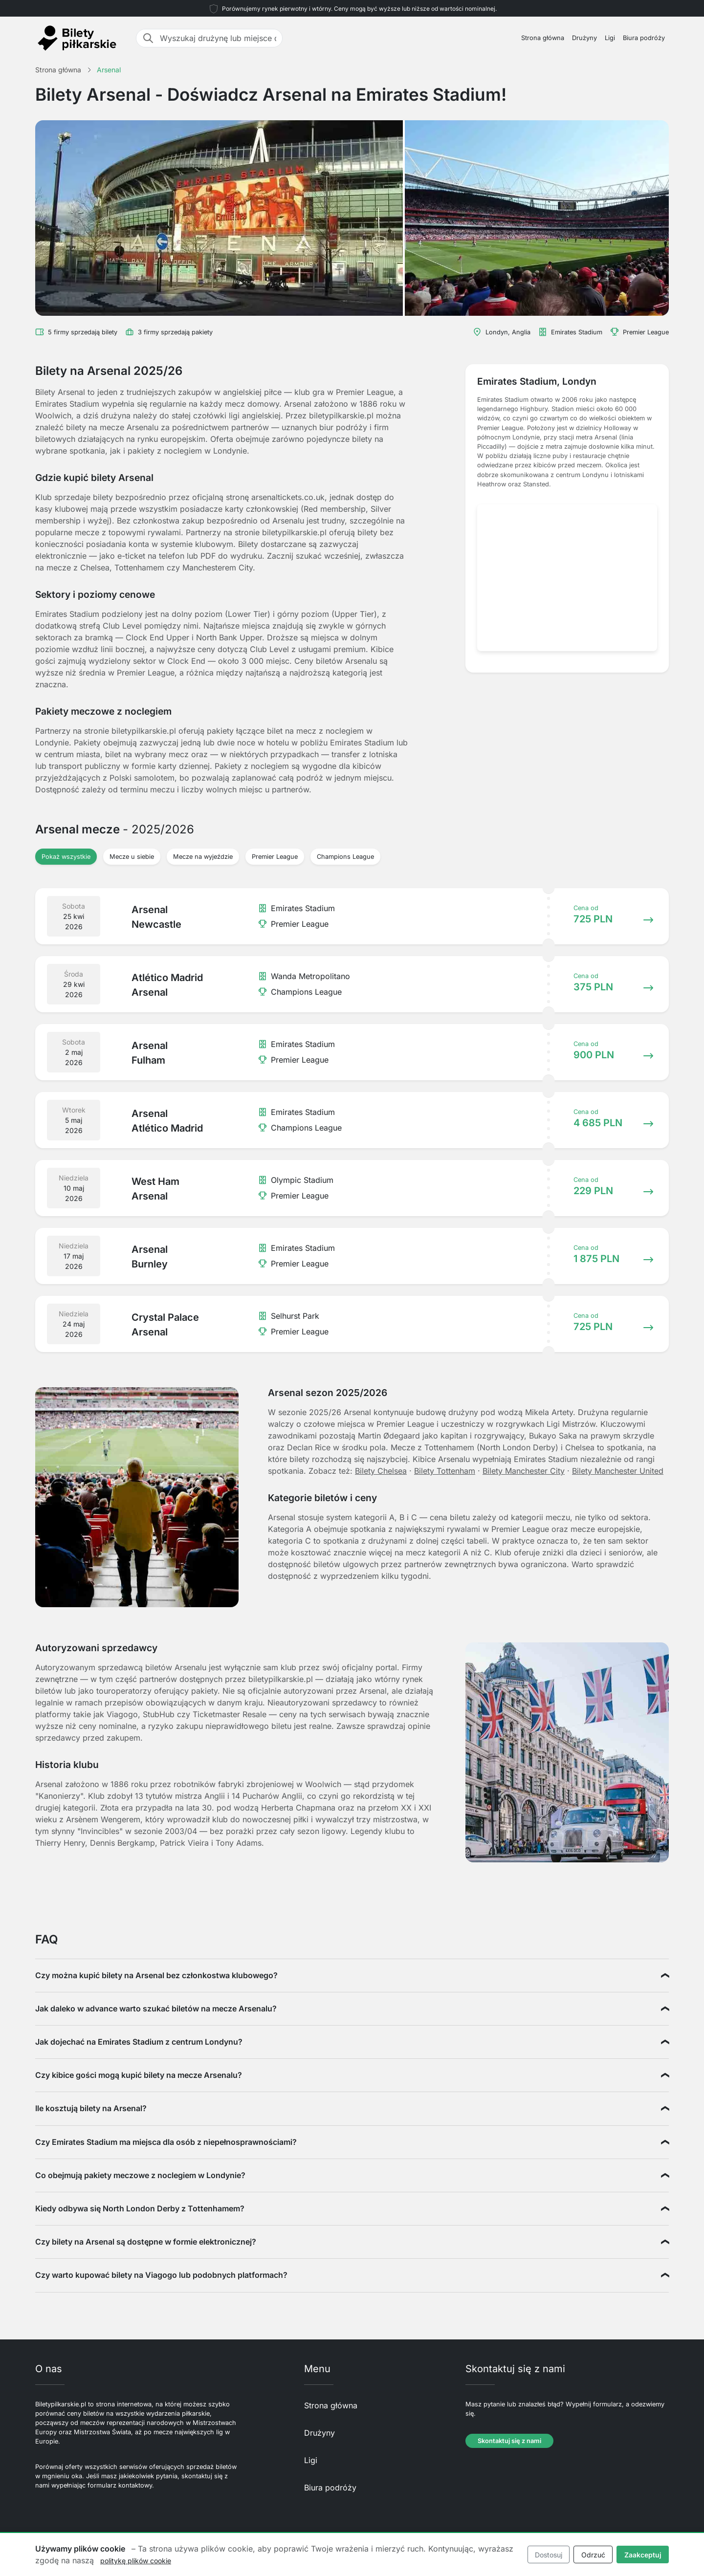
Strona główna (542, 38)
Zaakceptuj (642, 2555)
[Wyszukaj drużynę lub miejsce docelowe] (218, 38)
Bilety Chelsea (381, 1471)
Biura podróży (644, 38)
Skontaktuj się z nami (509, 2441)
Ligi (610, 38)
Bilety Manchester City (524, 1471)
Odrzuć (593, 2555)
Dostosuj (548, 2555)
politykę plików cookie (135, 2560)
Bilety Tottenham (444, 1471)
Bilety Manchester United (617, 1471)
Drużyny (584, 38)
